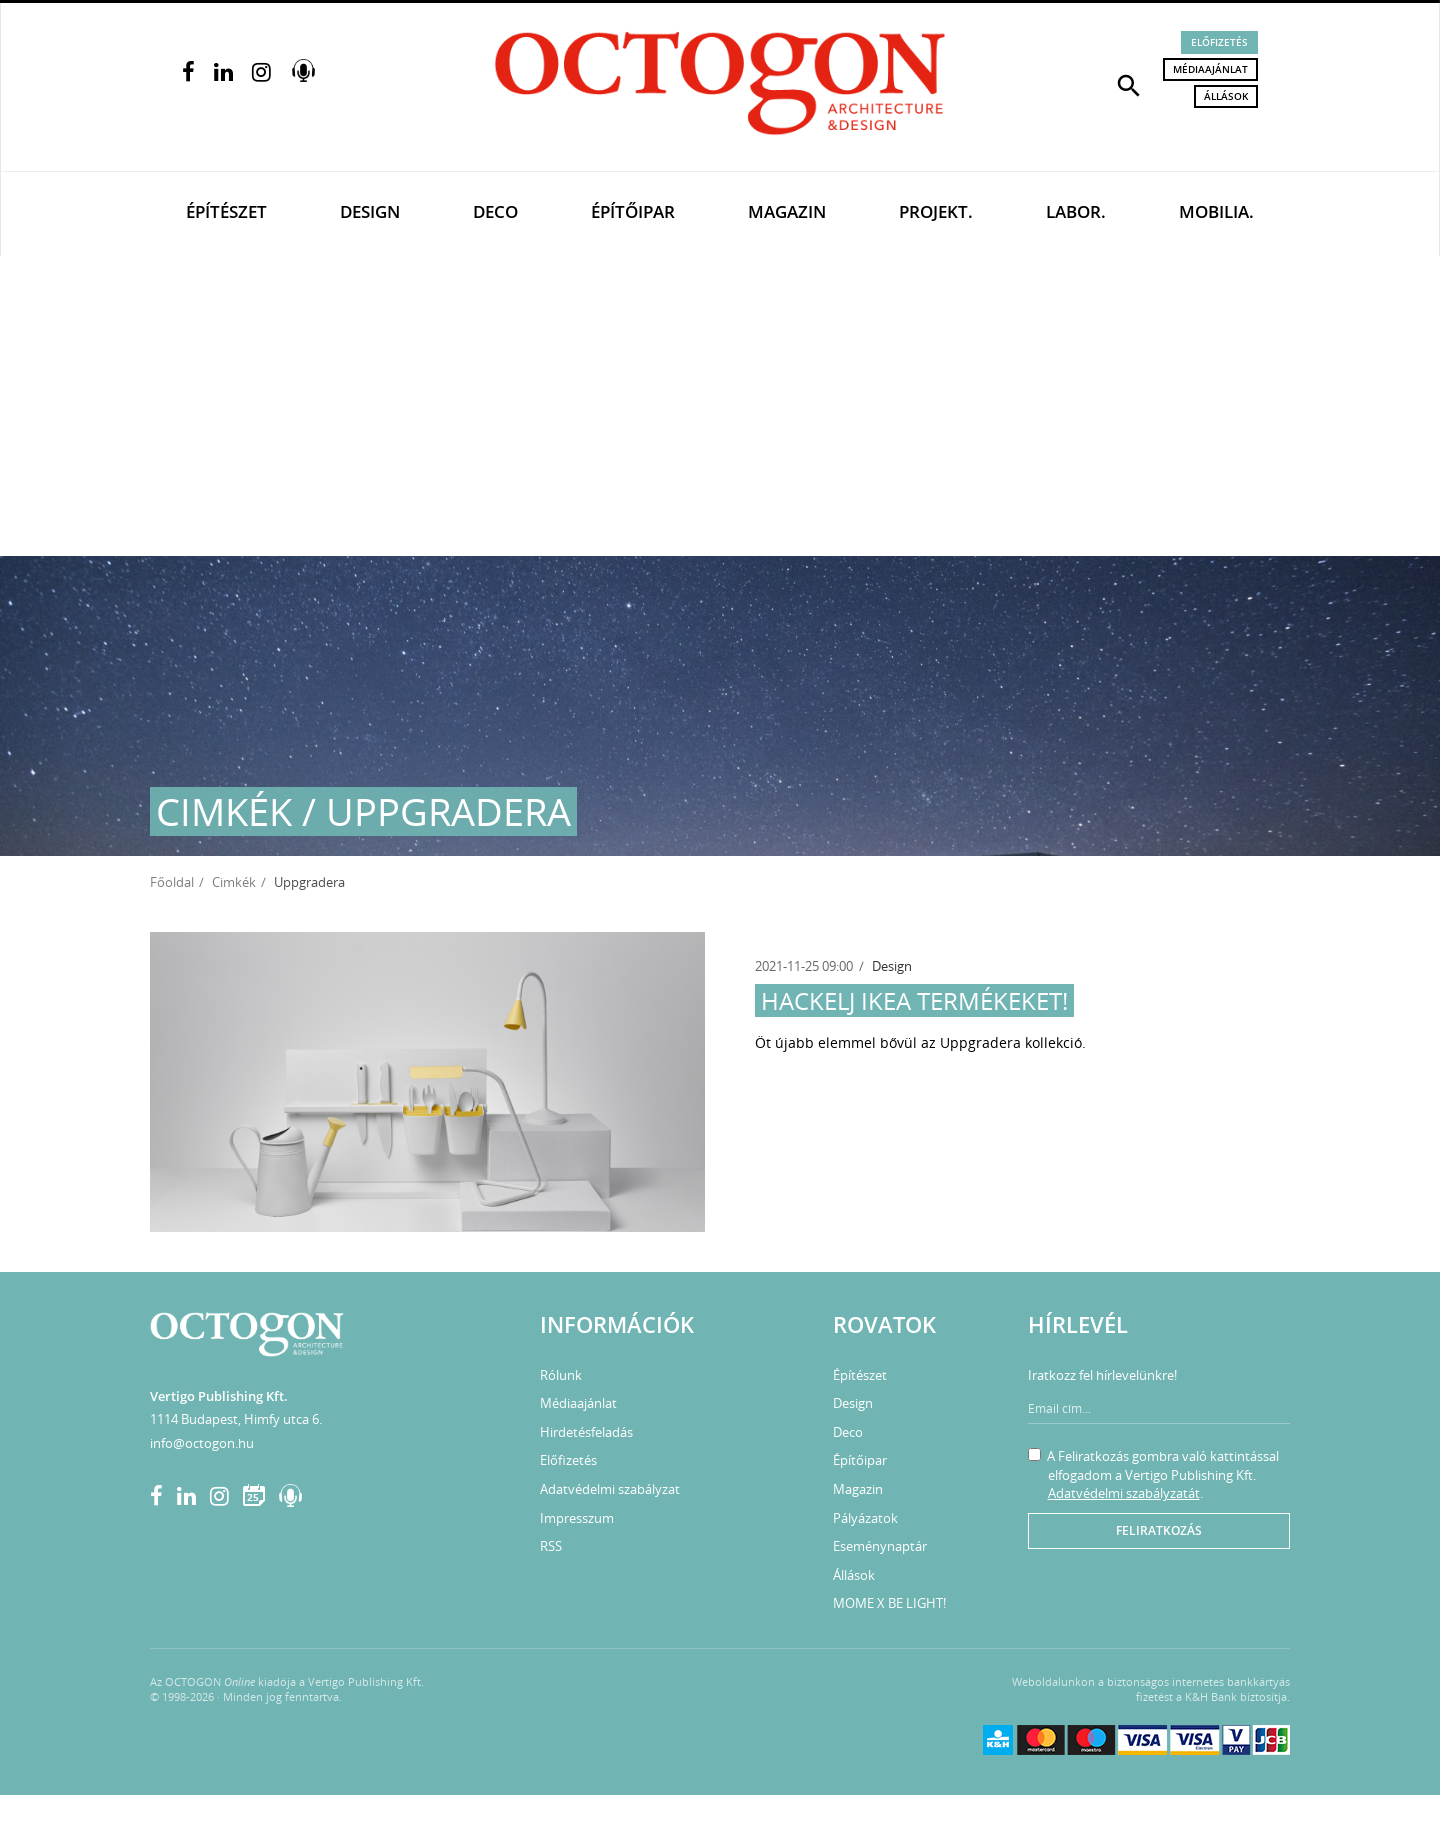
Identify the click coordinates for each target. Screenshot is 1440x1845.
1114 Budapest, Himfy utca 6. (236, 1419)
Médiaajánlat (1210, 69)
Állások (1226, 96)
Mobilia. (1216, 211)
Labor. (1076, 211)
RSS (551, 1546)
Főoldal (172, 882)
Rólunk (561, 1375)
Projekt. (936, 211)
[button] (1129, 84)
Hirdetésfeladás (586, 1432)
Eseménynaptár (880, 1546)
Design (370, 211)
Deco (495, 211)
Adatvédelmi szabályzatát (1124, 1493)
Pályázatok (865, 1518)
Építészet (226, 211)
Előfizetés (1219, 42)
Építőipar (633, 211)
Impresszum (577, 1518)
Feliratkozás (1159, 1530)
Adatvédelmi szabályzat (610, 1489)
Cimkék (234, 882)
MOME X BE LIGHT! (889, 1603)
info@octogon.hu (202, 1443)
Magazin (787, 211)
